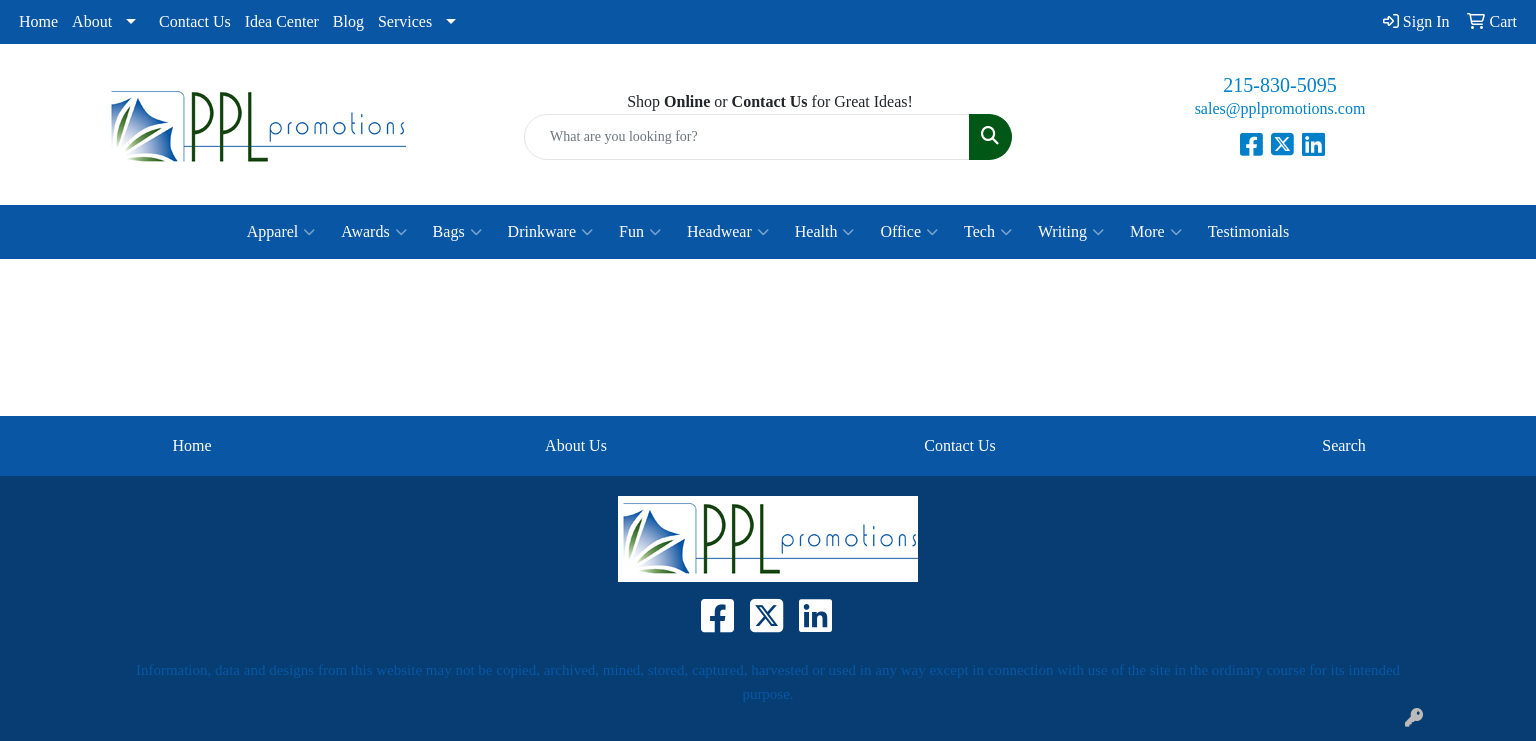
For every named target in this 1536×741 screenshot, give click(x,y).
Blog (348, 21)
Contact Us (195, 21)
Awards (373, 232)
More (1156, 232)
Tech (988, 232)
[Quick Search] (747, 137)
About (92, 21)
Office (909, 232)
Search (1344, 445)
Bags (457, 232)
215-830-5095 (1279, 85)
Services (405, 21)
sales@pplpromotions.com (1280, 108)
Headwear (728, 232)
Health (825, 232)
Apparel (281, 232)
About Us (576, 445)
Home (38, 21)
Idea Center (282, 21)
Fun (640, 232)
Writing (1071, 232)
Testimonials (1249, 231)
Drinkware (550, 232)
